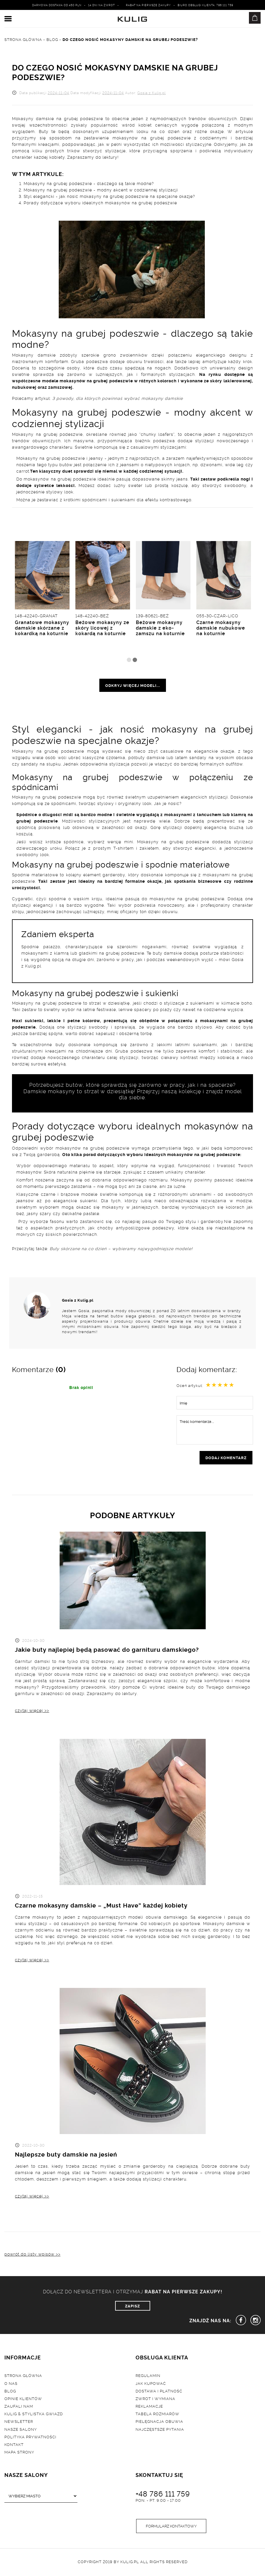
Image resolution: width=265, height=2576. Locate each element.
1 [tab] (129, 660)
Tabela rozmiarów (157, 2415)
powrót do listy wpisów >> (32, 2255)
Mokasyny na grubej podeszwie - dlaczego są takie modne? (89, 183)
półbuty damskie (146, 757)
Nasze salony (20, 2430)
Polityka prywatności (30, 2438)
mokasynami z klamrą (45, 953)
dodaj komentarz (226, 1458)
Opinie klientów (23, 2400)
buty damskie (167, 953)
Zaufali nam (18, 2407)
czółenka (115, 757)
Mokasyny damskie (34, 355)
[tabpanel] (223, 598)
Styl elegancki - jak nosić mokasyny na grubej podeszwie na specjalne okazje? (109, 196)
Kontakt (14, 2446)
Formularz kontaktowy (171, 2527)
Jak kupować (151, 2384)
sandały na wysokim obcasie (221, 757)
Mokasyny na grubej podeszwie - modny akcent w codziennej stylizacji (101, 189)
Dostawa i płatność (159, 2392)
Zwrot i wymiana (155, 2400)
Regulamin (148, 2377)
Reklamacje (149, 2407)
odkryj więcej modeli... (132, 685)
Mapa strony (19, 2453)
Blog (10, 2392)
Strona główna (23, 2377)
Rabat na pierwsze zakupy (148, 5)
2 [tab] (135, 660)
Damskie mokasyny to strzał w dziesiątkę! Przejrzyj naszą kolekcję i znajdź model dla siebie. (132, 1094)
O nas (11, 2384)
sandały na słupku (41, 764)
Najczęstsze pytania (160, 2430)
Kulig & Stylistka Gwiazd (33, 2415)
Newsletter (18, 2422)
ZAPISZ (132, 2307)
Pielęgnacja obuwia (159, 2422)
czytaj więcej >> (32, 1711)
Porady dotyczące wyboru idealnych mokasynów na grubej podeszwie (100, 202)
